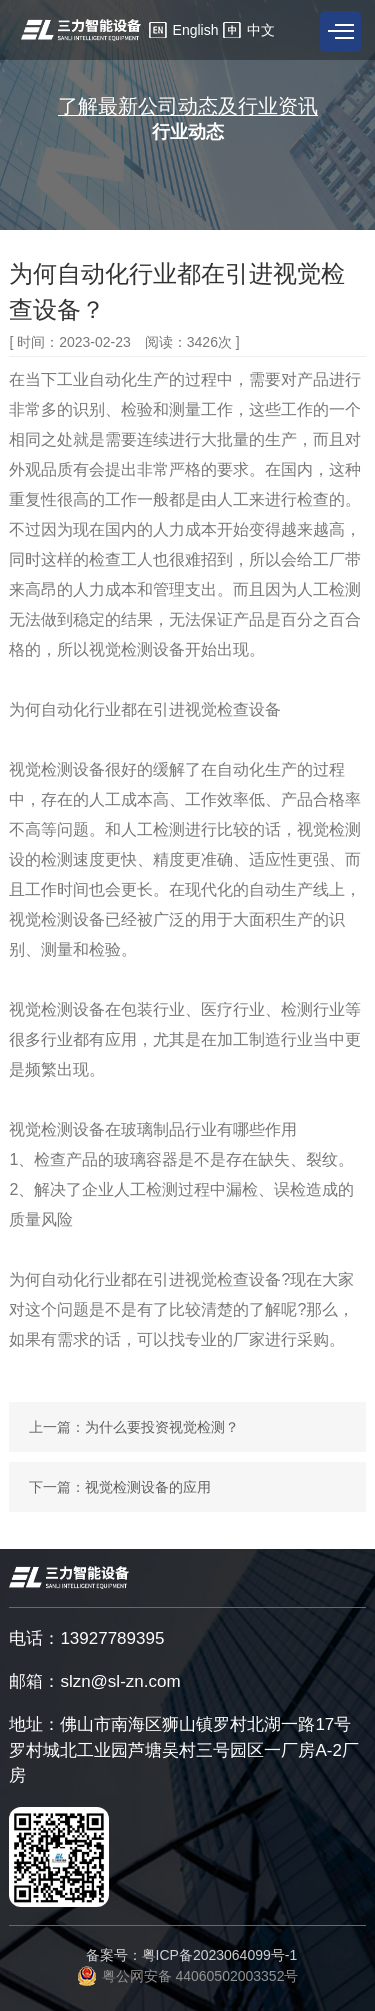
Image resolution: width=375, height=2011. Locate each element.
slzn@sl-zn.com (120, 1681)
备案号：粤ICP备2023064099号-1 (192, 1955)
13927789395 (112, 1638)
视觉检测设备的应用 (148, 1487)
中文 (261, 30)
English (196, 30)
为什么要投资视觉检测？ (162, 1427)
